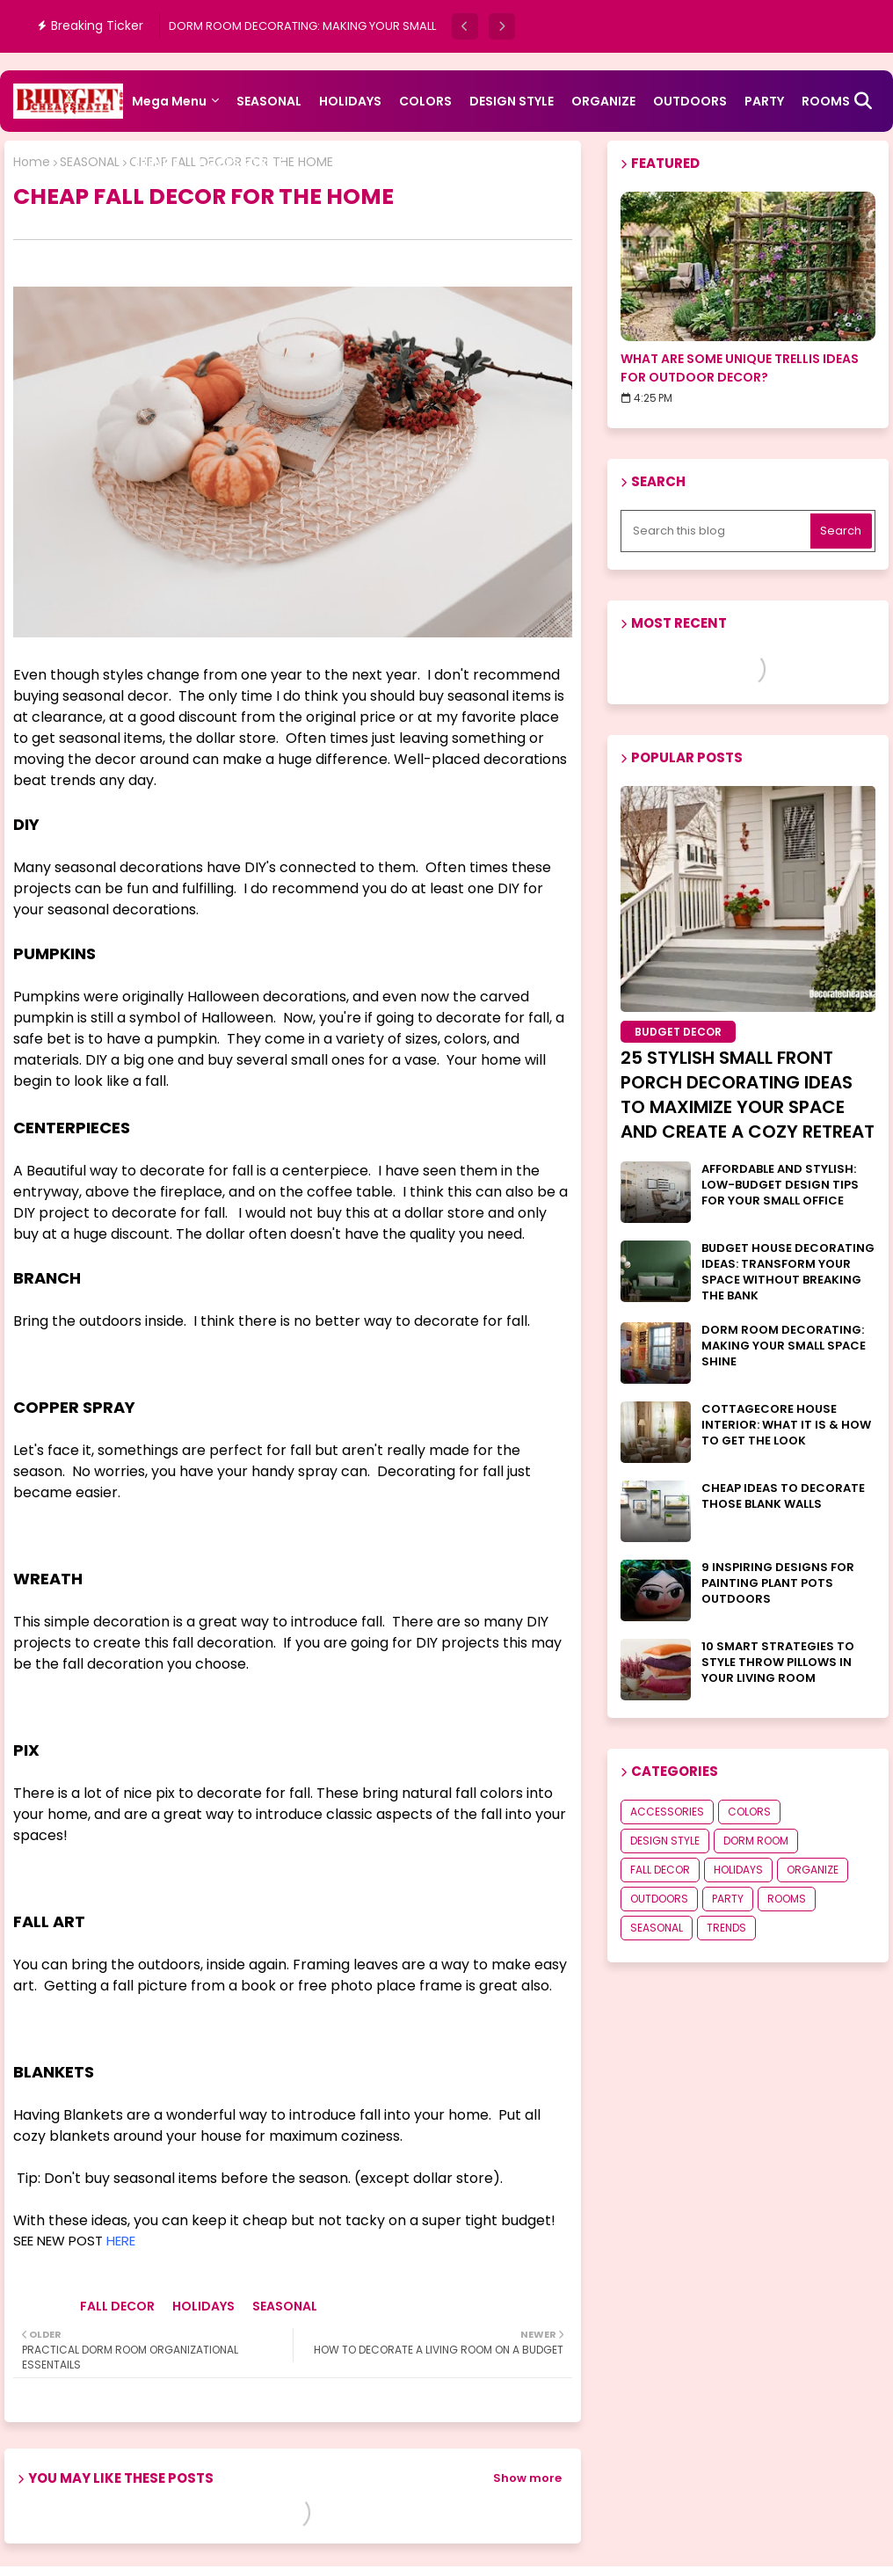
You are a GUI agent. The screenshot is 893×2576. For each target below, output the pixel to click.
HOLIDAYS (350, 101)
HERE (120, 2240)
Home (31, 162)
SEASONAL (268, 101)
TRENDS (156, 162)
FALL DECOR (117, 2306)
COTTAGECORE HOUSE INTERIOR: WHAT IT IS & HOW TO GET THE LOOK (786, 1425)
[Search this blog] (717, 531)
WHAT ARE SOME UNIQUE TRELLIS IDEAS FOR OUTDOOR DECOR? (740, 368)
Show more (527, 2478)
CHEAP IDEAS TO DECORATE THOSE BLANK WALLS (783, 1496)
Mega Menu (169, 101)
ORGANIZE (603, 101)
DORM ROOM (755, 1840)
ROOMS (786, 1898)
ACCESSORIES (241, 162)
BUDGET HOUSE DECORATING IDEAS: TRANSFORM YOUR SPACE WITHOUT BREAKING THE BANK (788, 1273)
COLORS (425, 101)
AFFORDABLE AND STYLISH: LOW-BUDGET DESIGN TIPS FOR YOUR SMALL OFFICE (780, 1185)
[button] (465, 26)
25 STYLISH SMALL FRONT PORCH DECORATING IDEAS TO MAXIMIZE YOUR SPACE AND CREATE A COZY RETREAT (748, 1094)
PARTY (764, 101)
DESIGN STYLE (511, 101)
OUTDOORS (690, 101)
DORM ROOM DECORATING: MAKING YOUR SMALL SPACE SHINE (783, 1346)
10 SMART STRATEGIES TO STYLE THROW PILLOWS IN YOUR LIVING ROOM (777, 1662)
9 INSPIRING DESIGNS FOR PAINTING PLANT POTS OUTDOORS (777, 1583)
